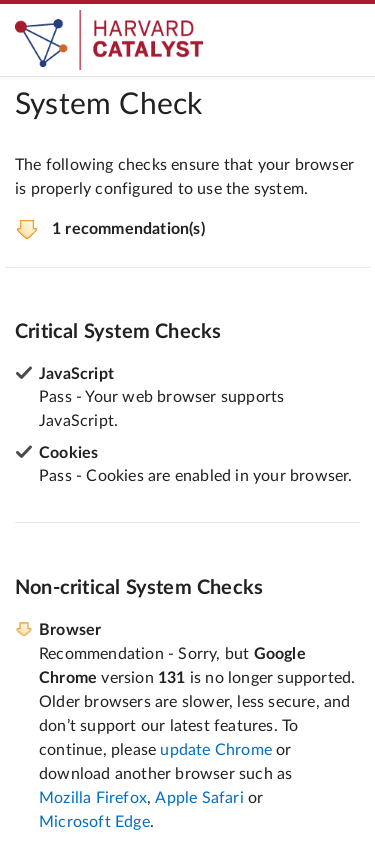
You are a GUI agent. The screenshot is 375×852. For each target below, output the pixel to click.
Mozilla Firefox (93, 798)
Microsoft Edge (94, 822)
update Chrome (216, 750)
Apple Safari (199, 798)
